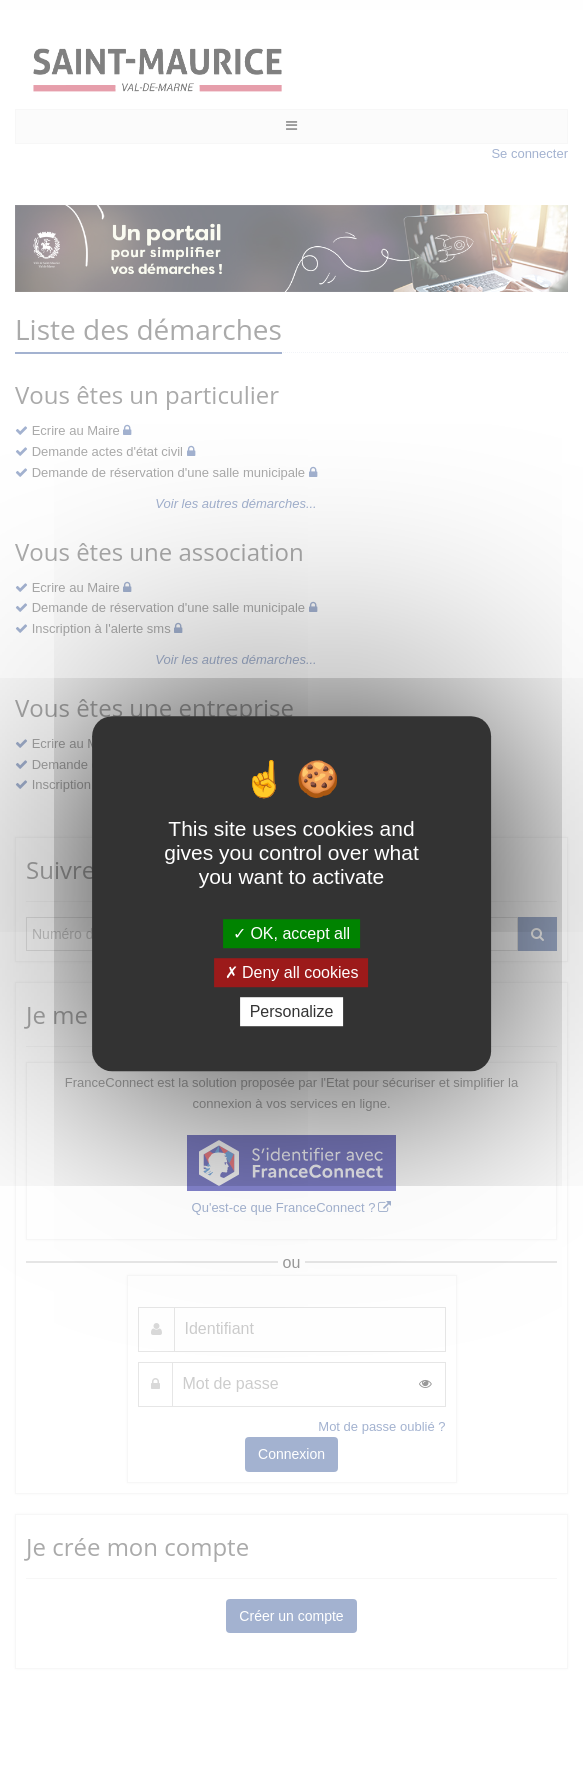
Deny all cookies (292, 972)
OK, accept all (291, 933)
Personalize (292, 1011)
